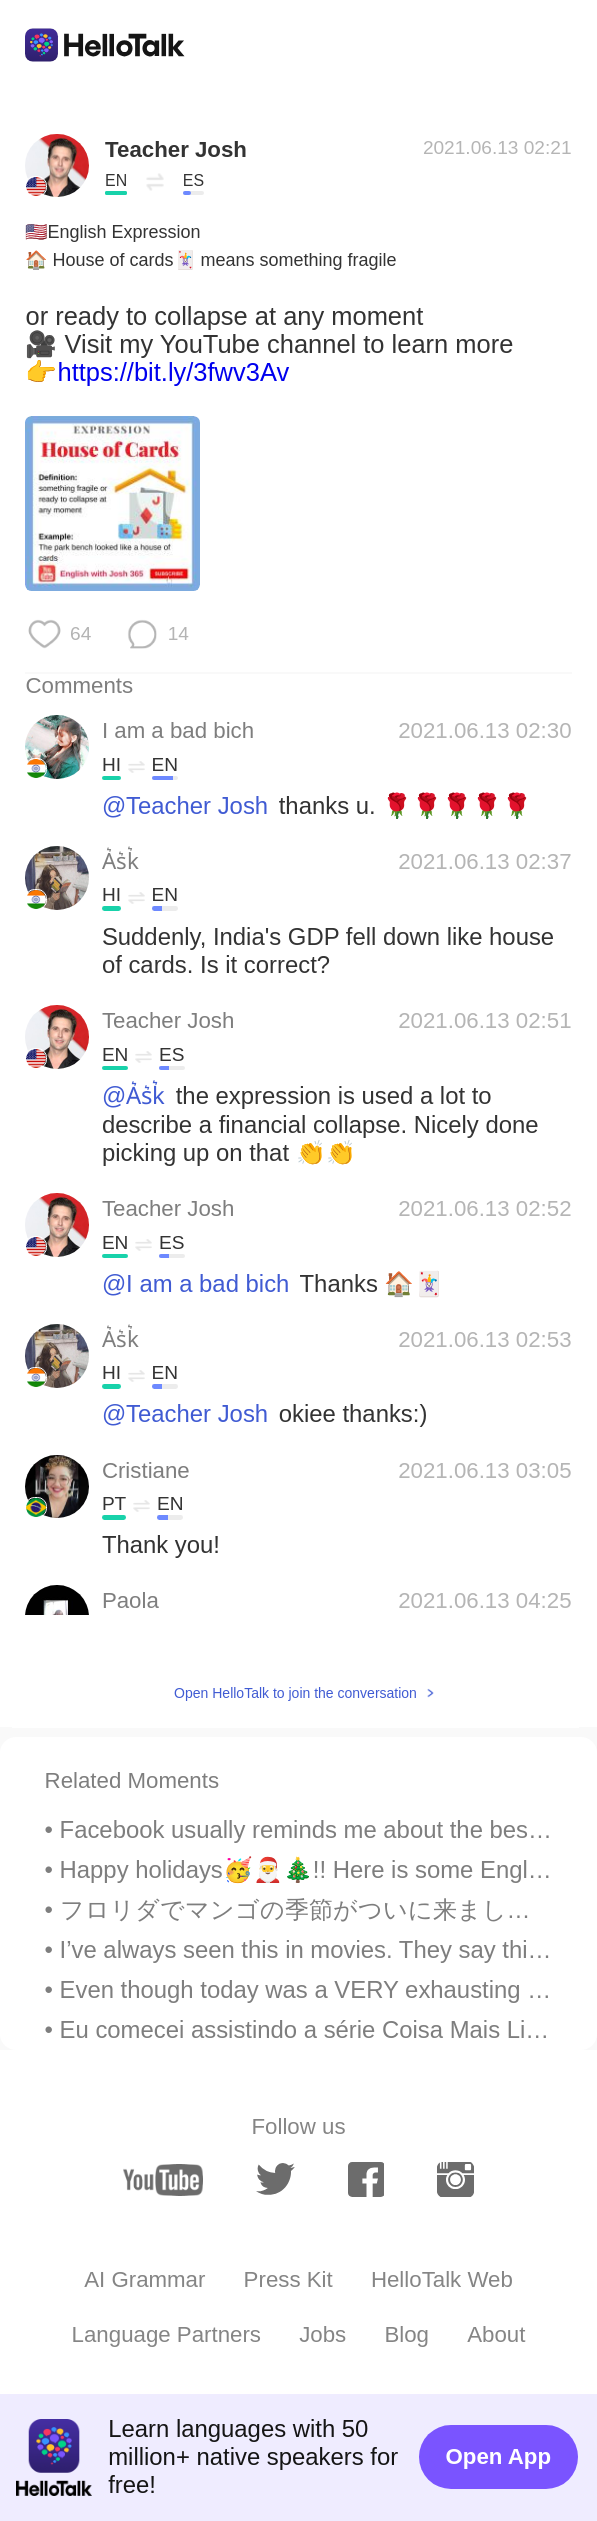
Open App (498, 2456)
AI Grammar (144, 2279)
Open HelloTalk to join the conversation (295, 1693)
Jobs (322, 2334)
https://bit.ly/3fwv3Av (173, 372)
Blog (406, 2334)
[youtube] (163, 2180)
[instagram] (455, 2179)
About (496, 2334)
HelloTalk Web (442, 2279)
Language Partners (166, 2334)
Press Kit (288, 2279)
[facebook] (366, 2179)
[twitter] (276, 2179)
